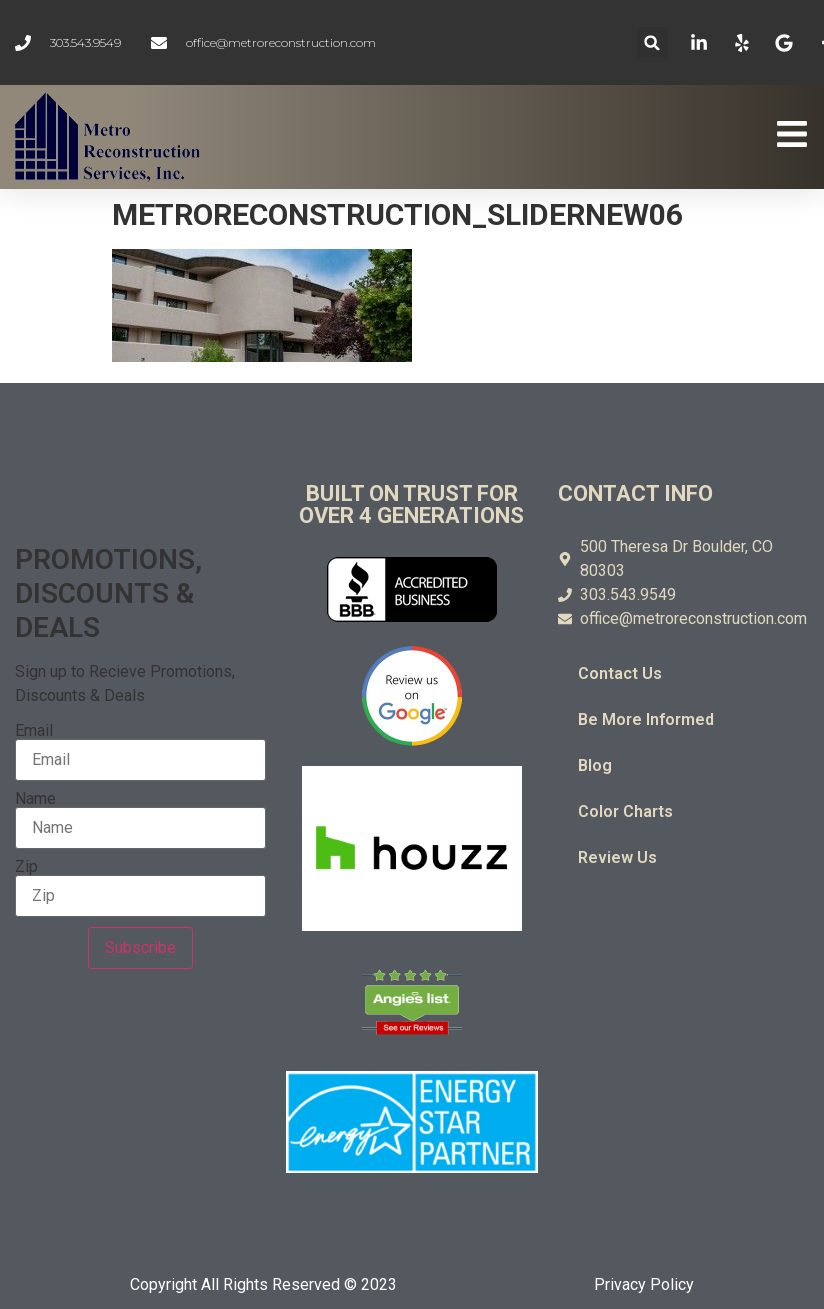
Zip (26, 867)
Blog (595, 765)
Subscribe (140, 947)
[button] (652, 42)
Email (34, 731)
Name (35, 799)
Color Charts (625, 811)
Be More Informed (646, 719)
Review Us (617, 857)
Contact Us (620, 673)
